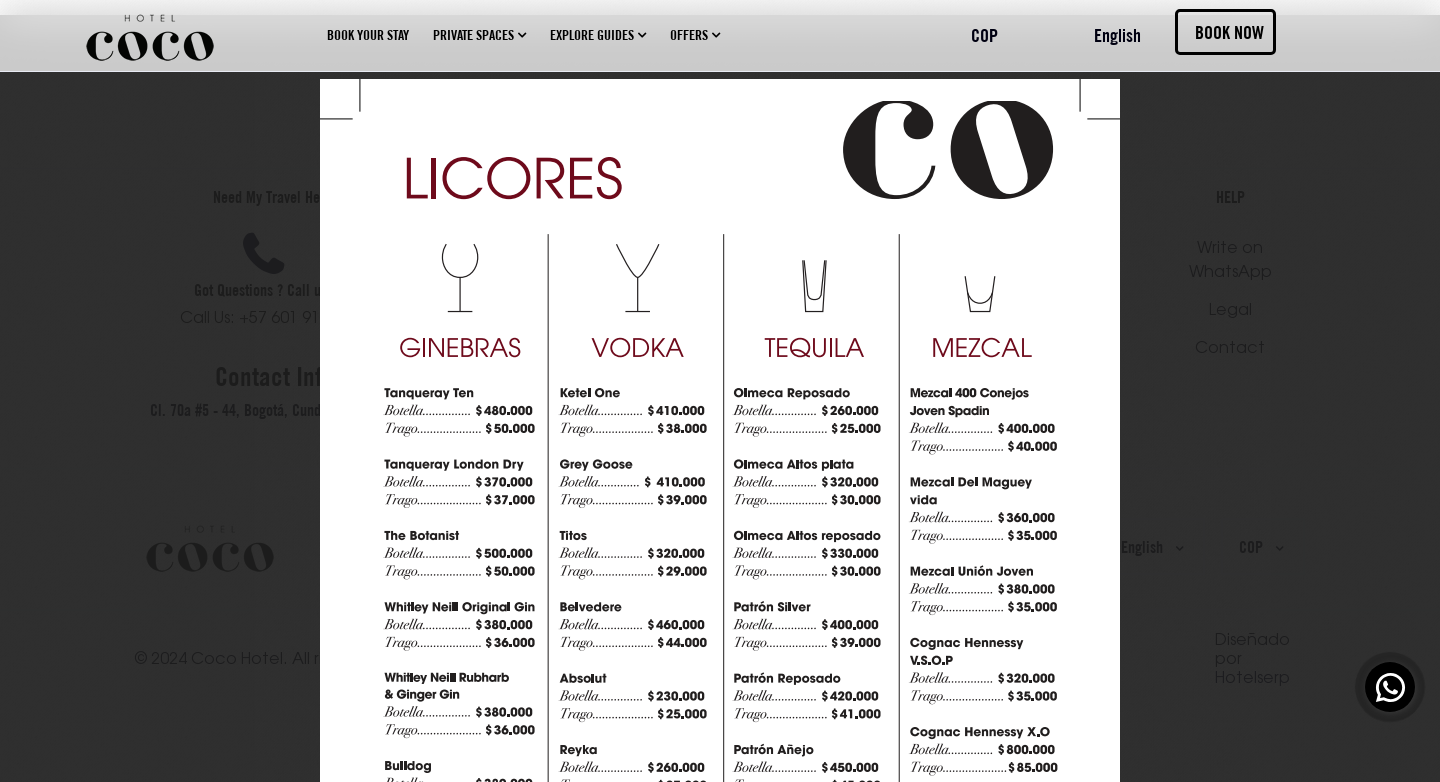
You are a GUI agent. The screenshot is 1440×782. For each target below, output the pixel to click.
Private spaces (479, 35)
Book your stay (368, 35)
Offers (695, 35)
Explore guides (598, 35)
